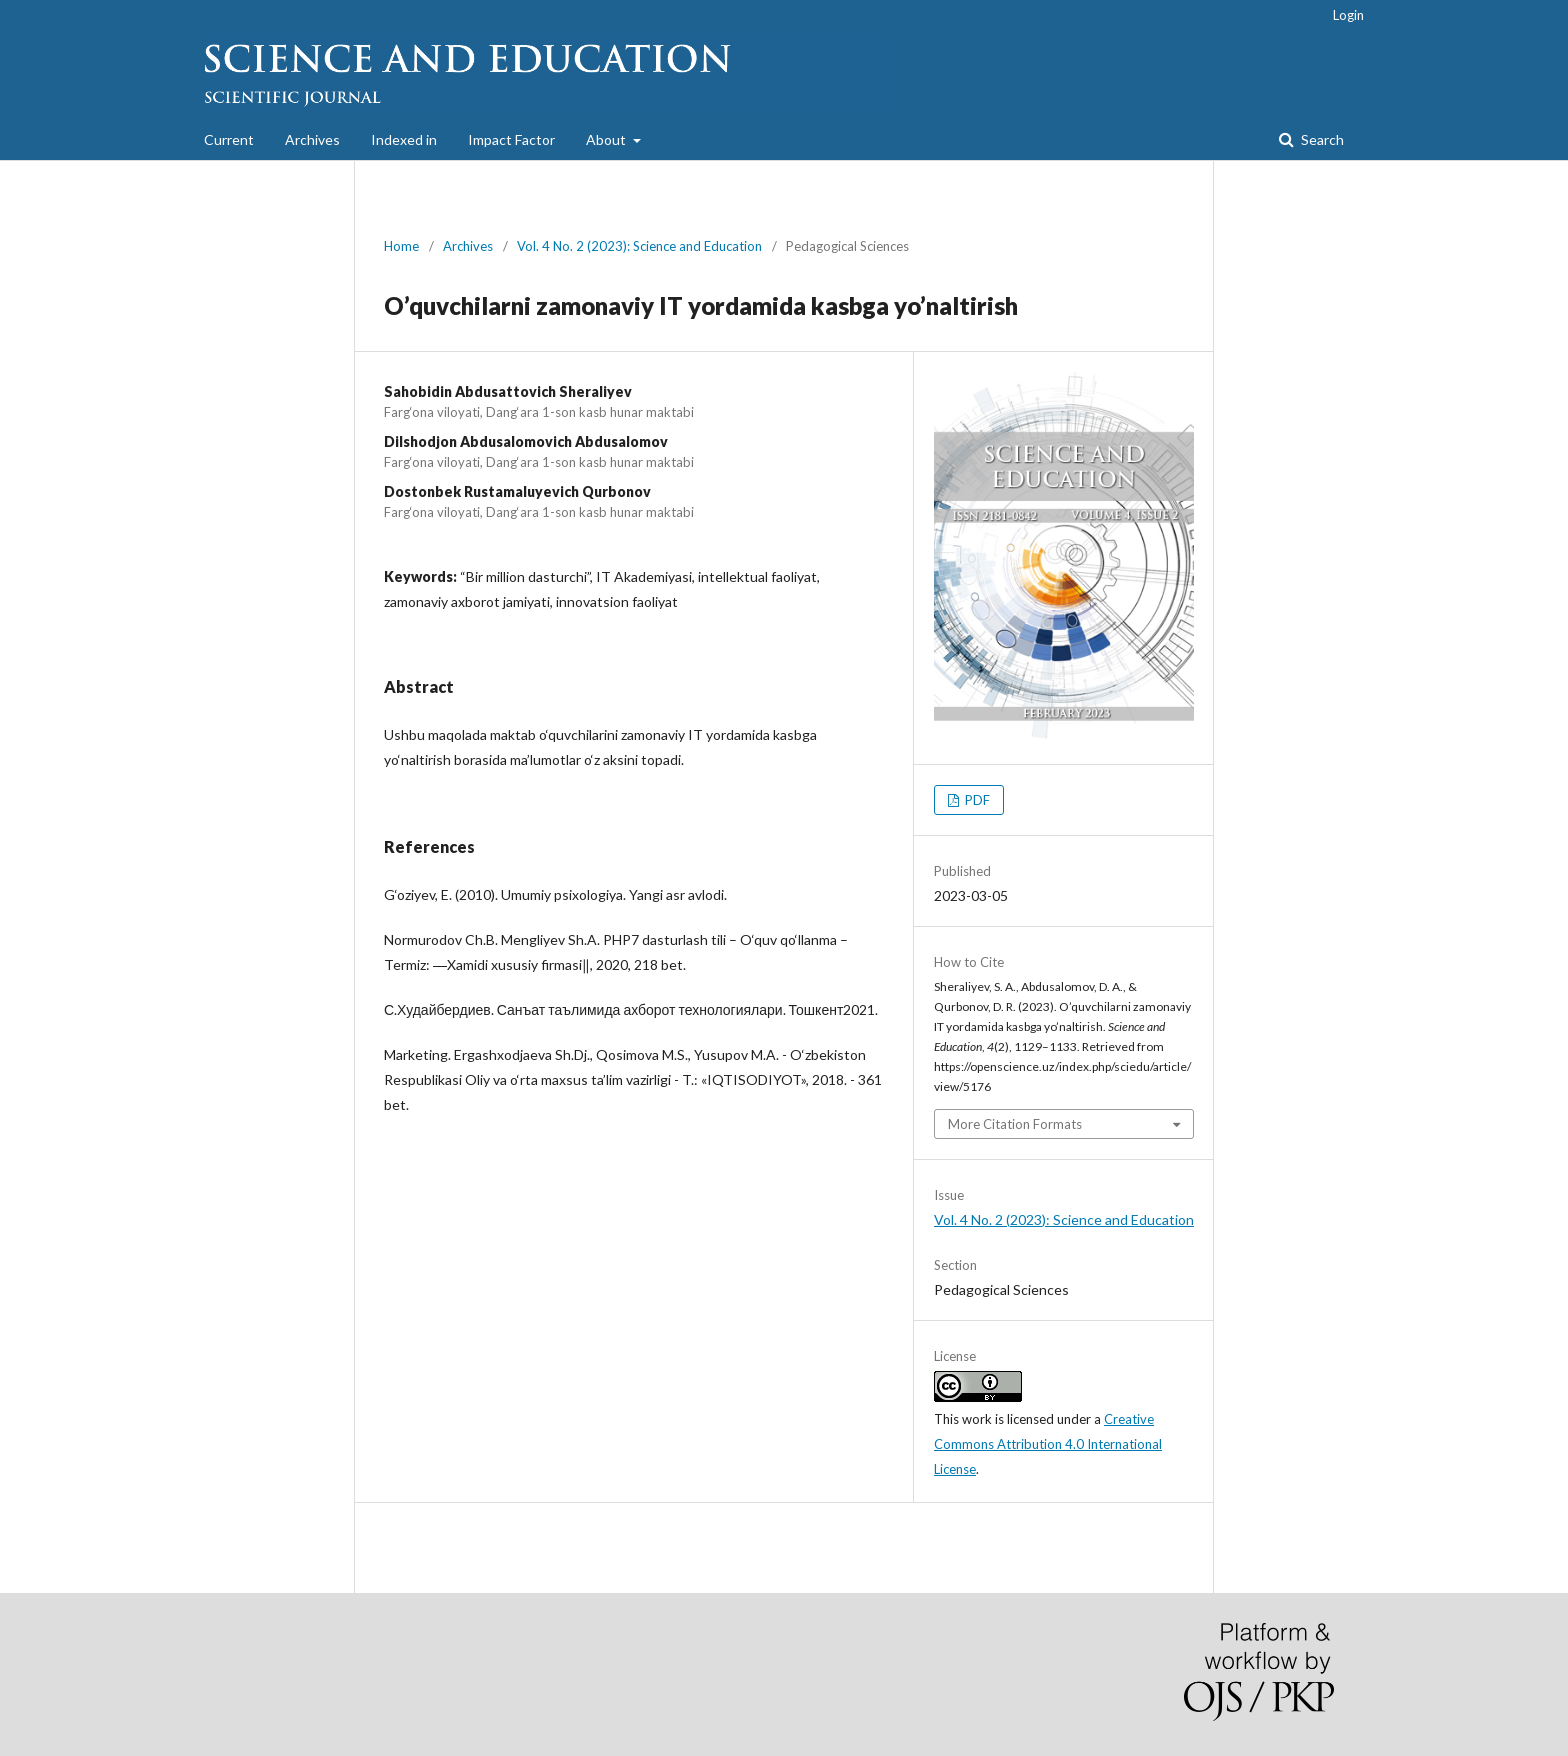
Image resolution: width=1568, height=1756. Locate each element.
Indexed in (404, 139)
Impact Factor (511, 139)
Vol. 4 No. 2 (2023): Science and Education (639, 246)
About (607, 139)
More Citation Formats (1015, 1124)
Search (1321, 139)
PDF (976, 800)
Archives (312, 139)
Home (401, 246)
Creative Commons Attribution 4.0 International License (1048, 1444)
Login (1348, 15)
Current (229, 139)
